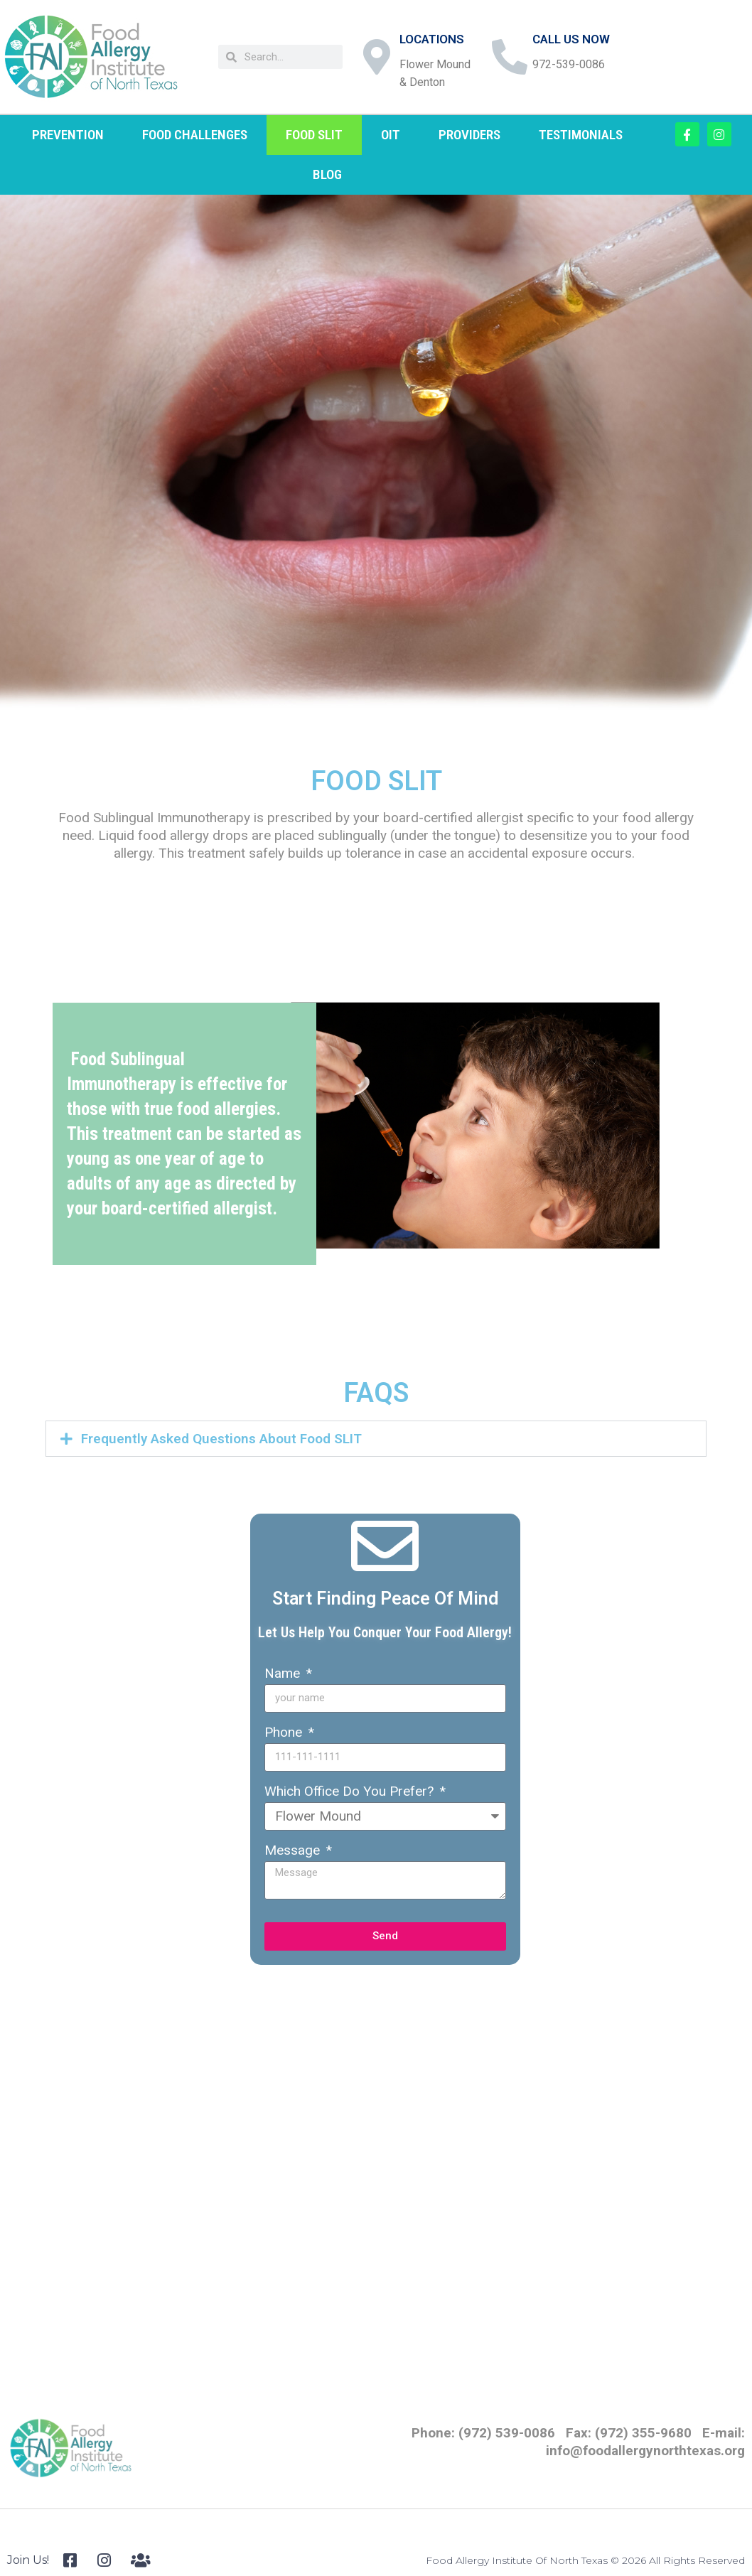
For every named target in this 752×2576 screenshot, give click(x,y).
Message (293, 1850)
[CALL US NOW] (509, 57)
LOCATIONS (431, 39)
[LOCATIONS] (376, 57)
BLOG (327, 174)
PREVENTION (68, 134)
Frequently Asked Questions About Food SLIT (221, 1438)
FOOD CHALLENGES (194, 134)
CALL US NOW (571, 39)
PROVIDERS (469, 134)
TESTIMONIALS (581, 134)
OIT (390, 134)
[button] (376, 1438)
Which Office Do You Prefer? (350, 1791)
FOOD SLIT (314, 134)
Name (284, 1673)
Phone (285, 1732)
